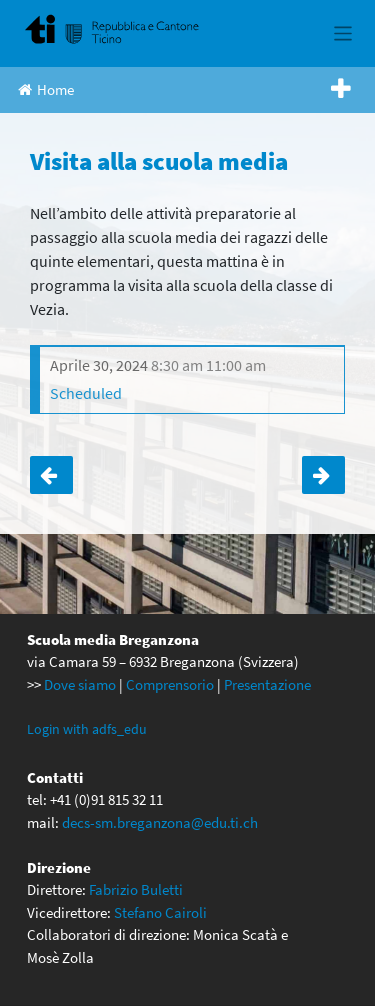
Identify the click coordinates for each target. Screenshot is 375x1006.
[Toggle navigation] (343, 33)
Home (46, 89)
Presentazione (267, 684)
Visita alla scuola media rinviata (323, 475)
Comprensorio (170, 684)
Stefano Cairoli (160, 912)
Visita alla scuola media (51, 475)
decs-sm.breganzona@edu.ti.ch (160, 822)
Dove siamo (80, 684)
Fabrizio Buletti (136, 889)
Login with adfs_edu (87, 729)
